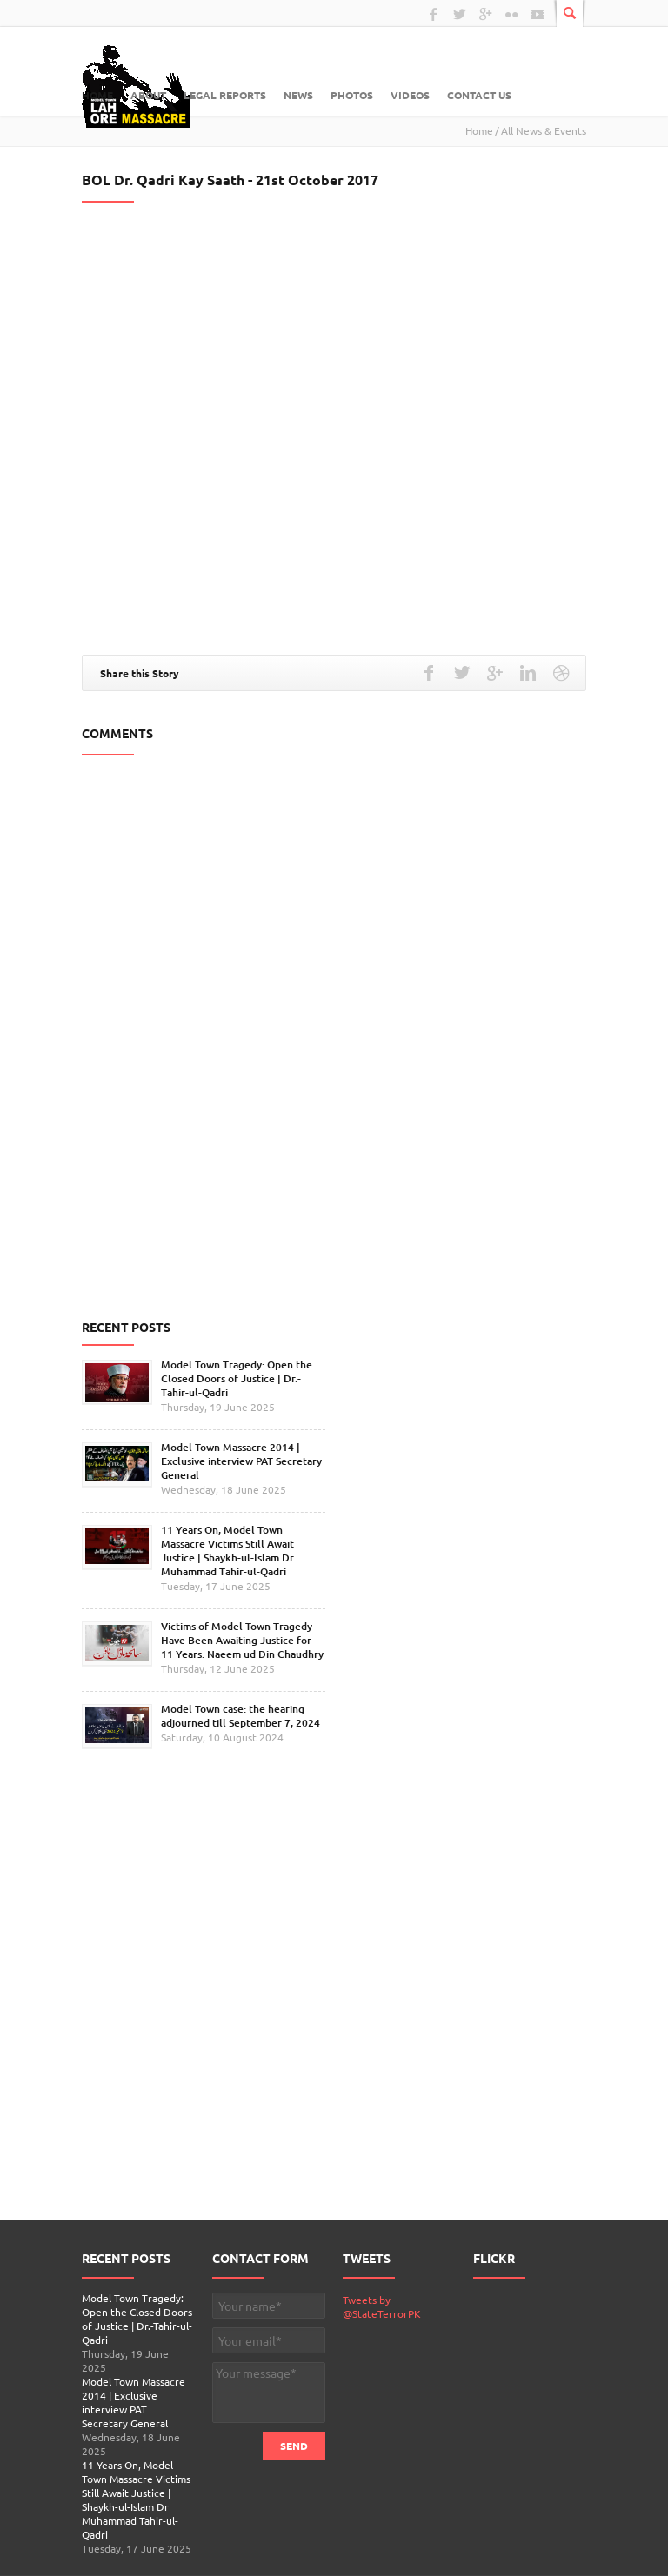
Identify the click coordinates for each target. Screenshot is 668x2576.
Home (97, 95)
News (298, 95)
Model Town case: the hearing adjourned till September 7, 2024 (240, 1715)
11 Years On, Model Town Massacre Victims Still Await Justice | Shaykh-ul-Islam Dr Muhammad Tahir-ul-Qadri (227, 1550)
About (148, 95)
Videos (410, 95)
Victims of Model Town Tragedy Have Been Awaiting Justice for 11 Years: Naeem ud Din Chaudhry (242, 1640)
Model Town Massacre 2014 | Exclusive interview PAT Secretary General (241, 1461)
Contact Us (479, 95)
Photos (352, 95)
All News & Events (543, 130)
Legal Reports (225, 95)
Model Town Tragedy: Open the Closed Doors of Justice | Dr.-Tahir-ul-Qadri (236, 1378)
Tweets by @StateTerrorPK (382, 2306)
